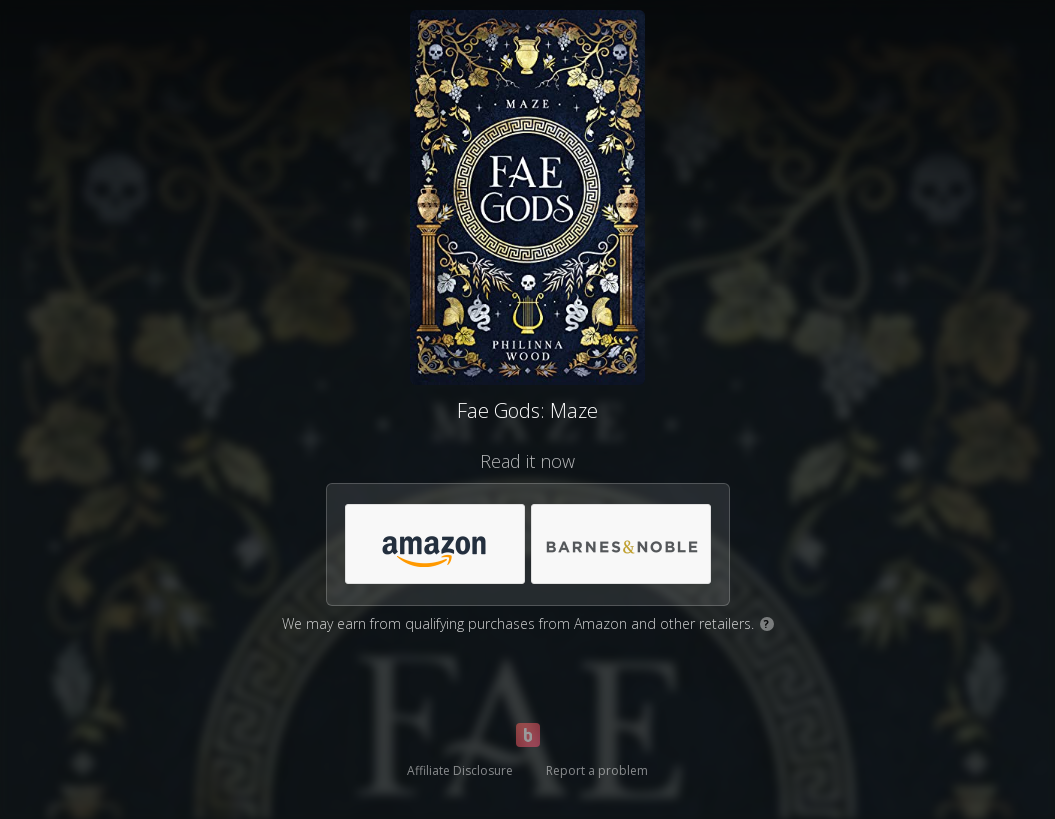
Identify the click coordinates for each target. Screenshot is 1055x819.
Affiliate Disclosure (460, 770)
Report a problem (597, 770)
